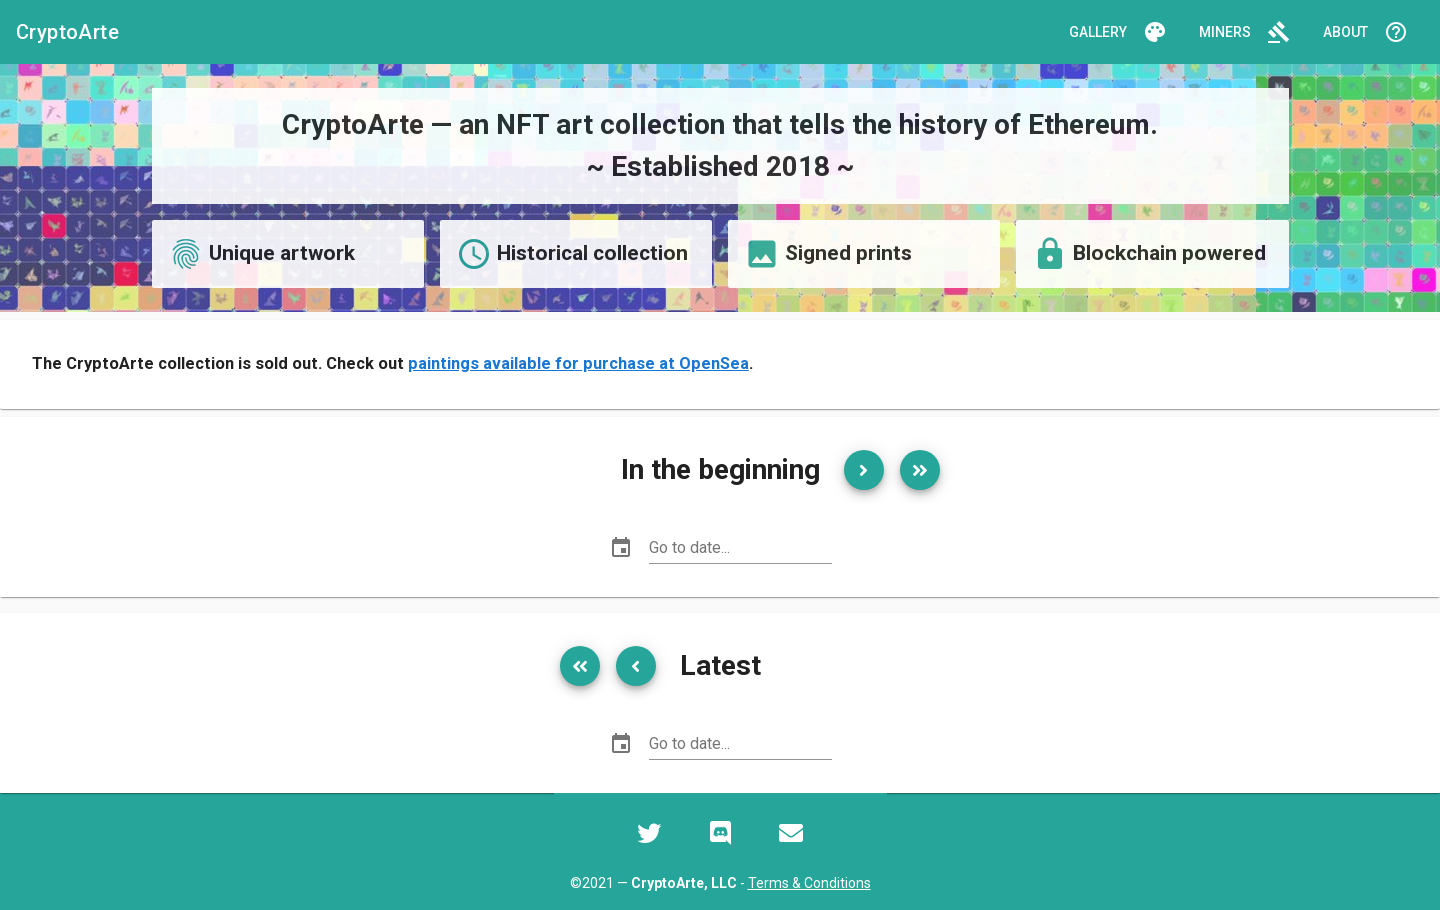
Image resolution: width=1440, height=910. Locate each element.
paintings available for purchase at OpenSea (578, 363)
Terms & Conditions (809, 883)
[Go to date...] (740, 548)
